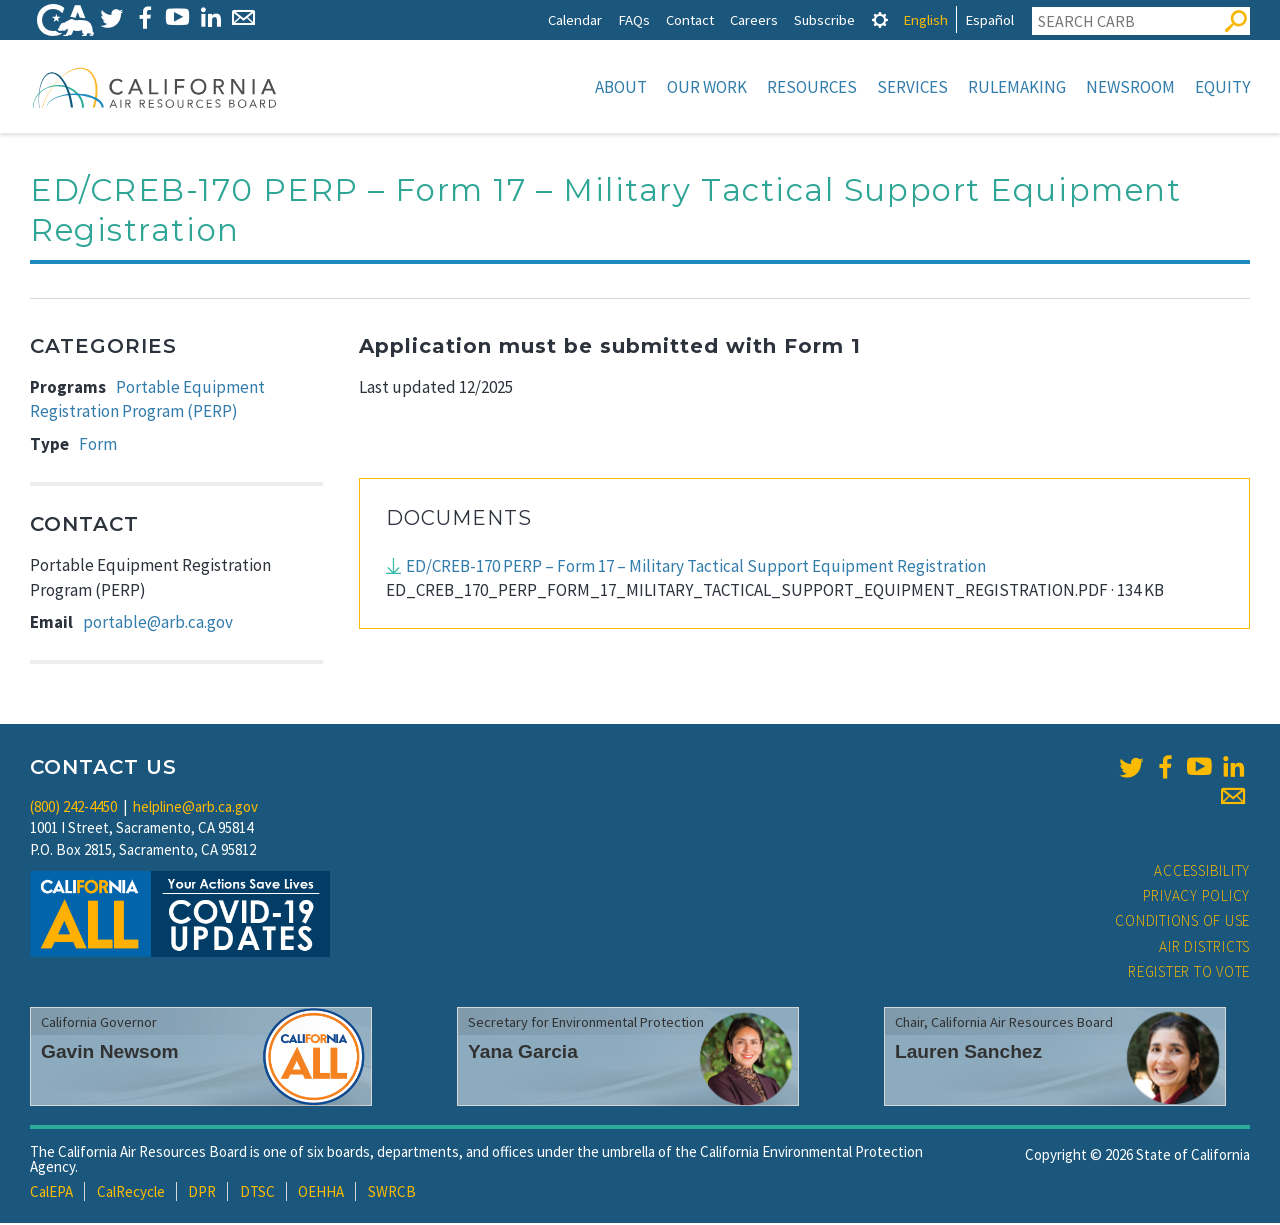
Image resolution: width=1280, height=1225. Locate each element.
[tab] (880, 19)
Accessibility (1202, 872)
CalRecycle (131, 1193)
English (925, 19)
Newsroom (1130, 87)
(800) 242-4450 (73, 808)
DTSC (257, 1193)
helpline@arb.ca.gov (195, 808)
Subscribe (824, 19)
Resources (812, 87)
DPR (202, 1193)
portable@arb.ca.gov (158, 624)
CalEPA (51, 1193)
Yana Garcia (523, 1053)
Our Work (707, 87)
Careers (754, 19)
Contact (690, 19)
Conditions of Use (1182, 922)
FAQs (634, 19)
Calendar (575, 19)
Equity (1222, 87)
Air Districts (1204, 948)
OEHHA (321, 1193)
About (621, 87)
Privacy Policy (1197, 897)
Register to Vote (1189, 973)
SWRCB (392, 1193)
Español (989, 19)
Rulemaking (1017, 87)
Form (98, 446)
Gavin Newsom (110, 1053)
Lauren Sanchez (968, 1053)
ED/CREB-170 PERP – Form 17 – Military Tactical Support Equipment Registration (696, 568)
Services (912, 87)
